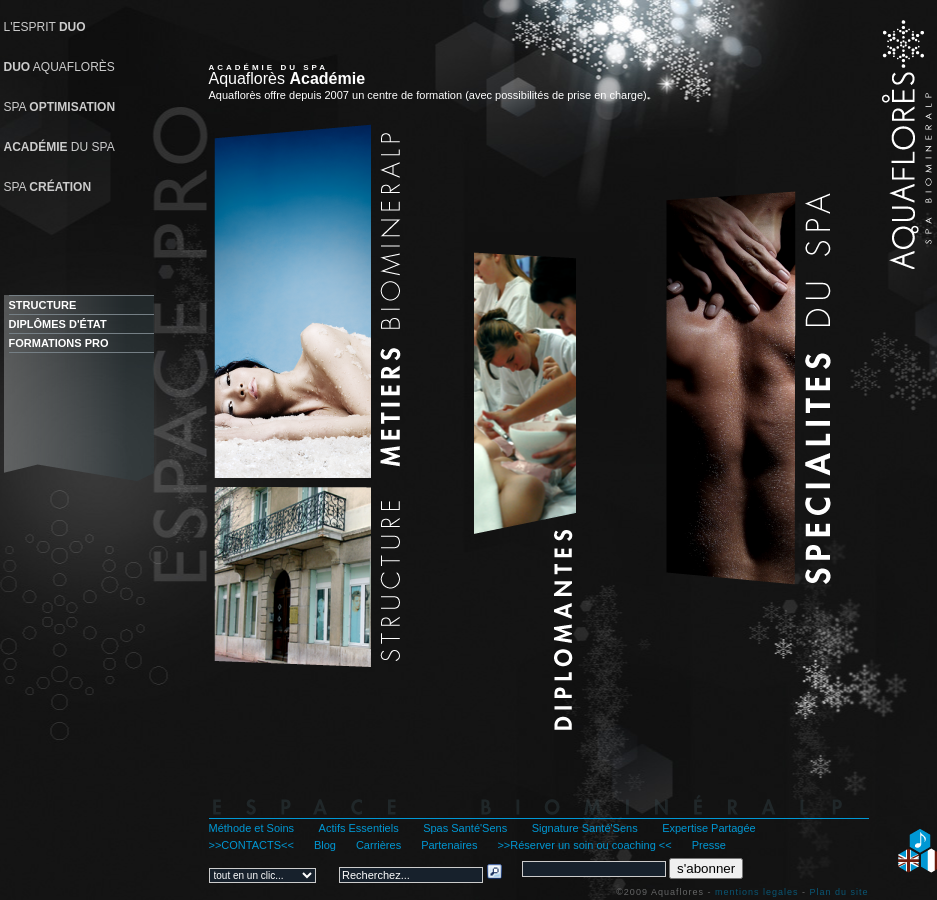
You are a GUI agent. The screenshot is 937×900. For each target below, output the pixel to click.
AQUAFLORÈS (59, 67)
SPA (60, 107)
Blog (325, 845)
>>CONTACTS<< (251, 845)
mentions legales (757, 892)
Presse (709, 845)
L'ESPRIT (45, 27)
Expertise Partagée (709, 828)
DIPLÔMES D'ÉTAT (58, 324)
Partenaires (449, 845)
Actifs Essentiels (359, 828)
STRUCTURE (43, 305)
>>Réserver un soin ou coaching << (584, 845)
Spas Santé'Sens (465, 828)
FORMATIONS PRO (59, 343)
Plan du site (838, 892)
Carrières (378, 845)
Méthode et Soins (252, 828)
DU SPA (59, 147)
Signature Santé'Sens (585, 828)
